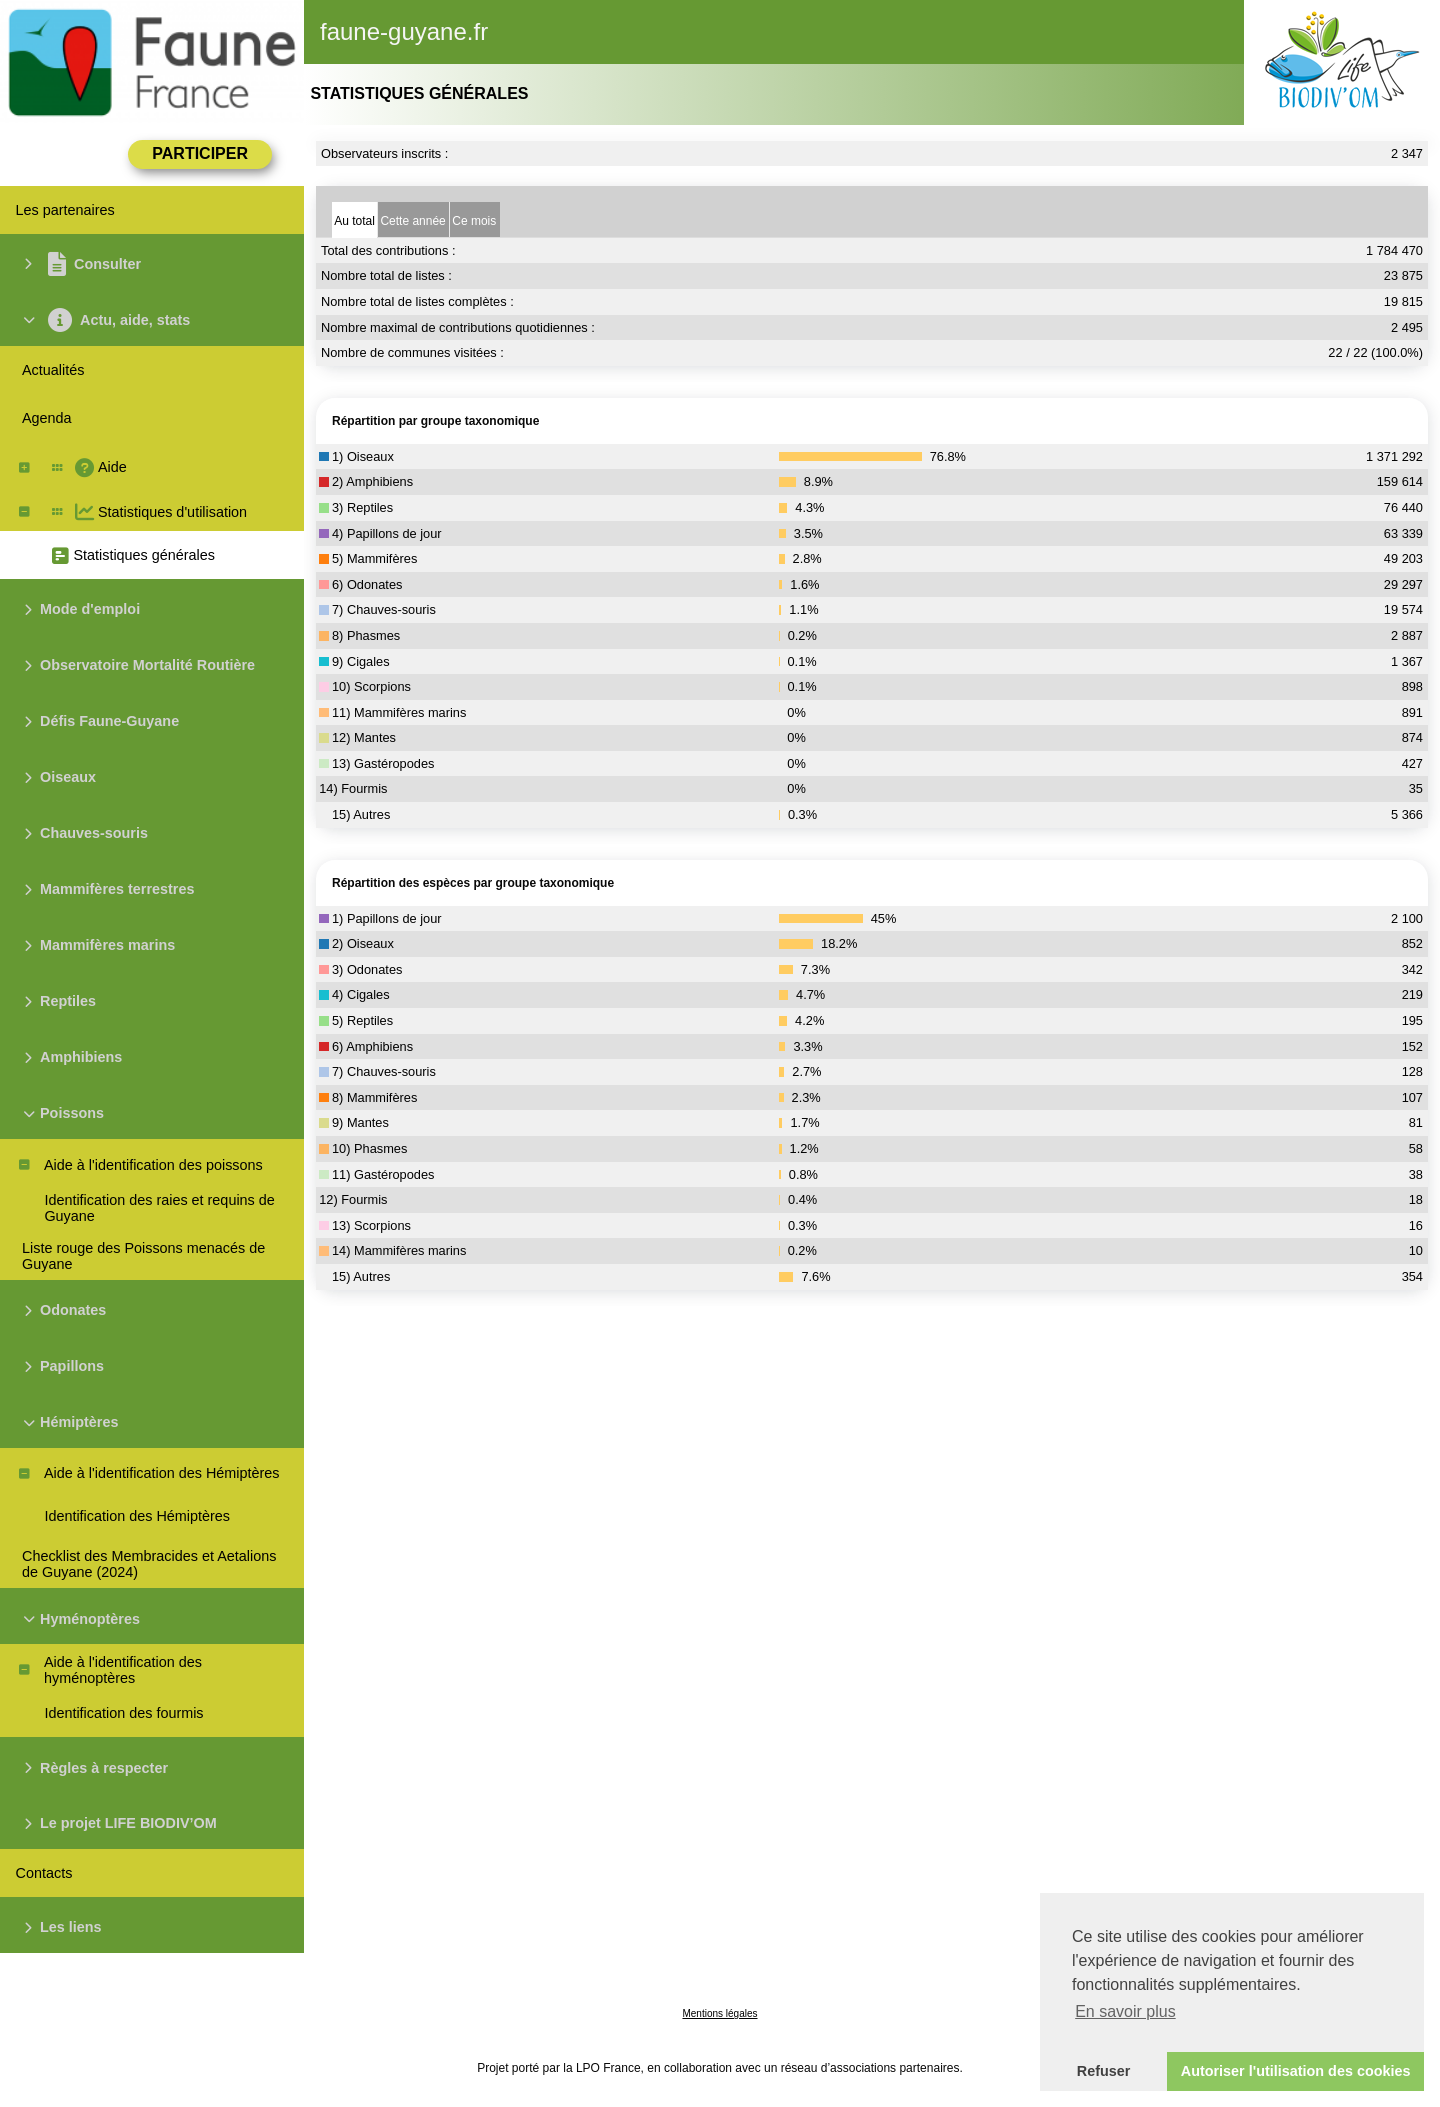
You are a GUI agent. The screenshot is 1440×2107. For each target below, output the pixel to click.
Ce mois (474, 221)
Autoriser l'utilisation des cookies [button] (1296, 2071)
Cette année (412, 221)
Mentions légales (719, 2013)
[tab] (354, 219)
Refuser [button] (1104, 2071)
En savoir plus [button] (1125, 2011)
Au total (354, 221)
